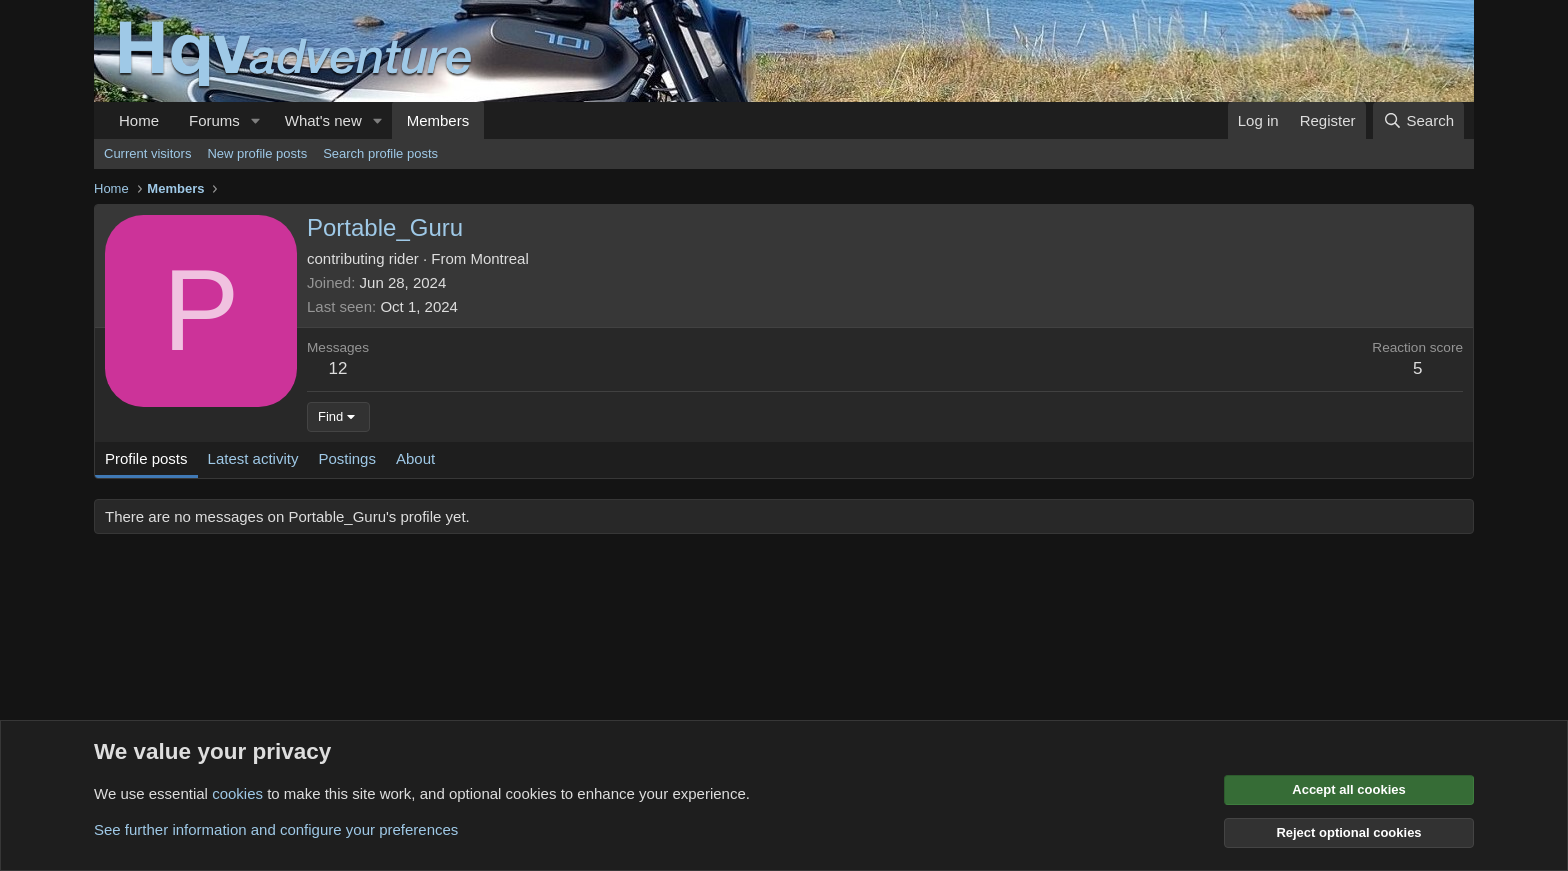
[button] (256, 120)
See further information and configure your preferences (276, 829)
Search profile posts (380, 153)
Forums (214, 120)
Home (139, 120)
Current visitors (147, 153)
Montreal (499, 258)
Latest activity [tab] (253, 458)
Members (438, 120)
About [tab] (415, 458)
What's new (323, 120)
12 (338, 368)
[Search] (1418, 120)
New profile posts (257, 153)
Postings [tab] (347, 458)
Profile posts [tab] (146, 458)
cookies (237, 793)
